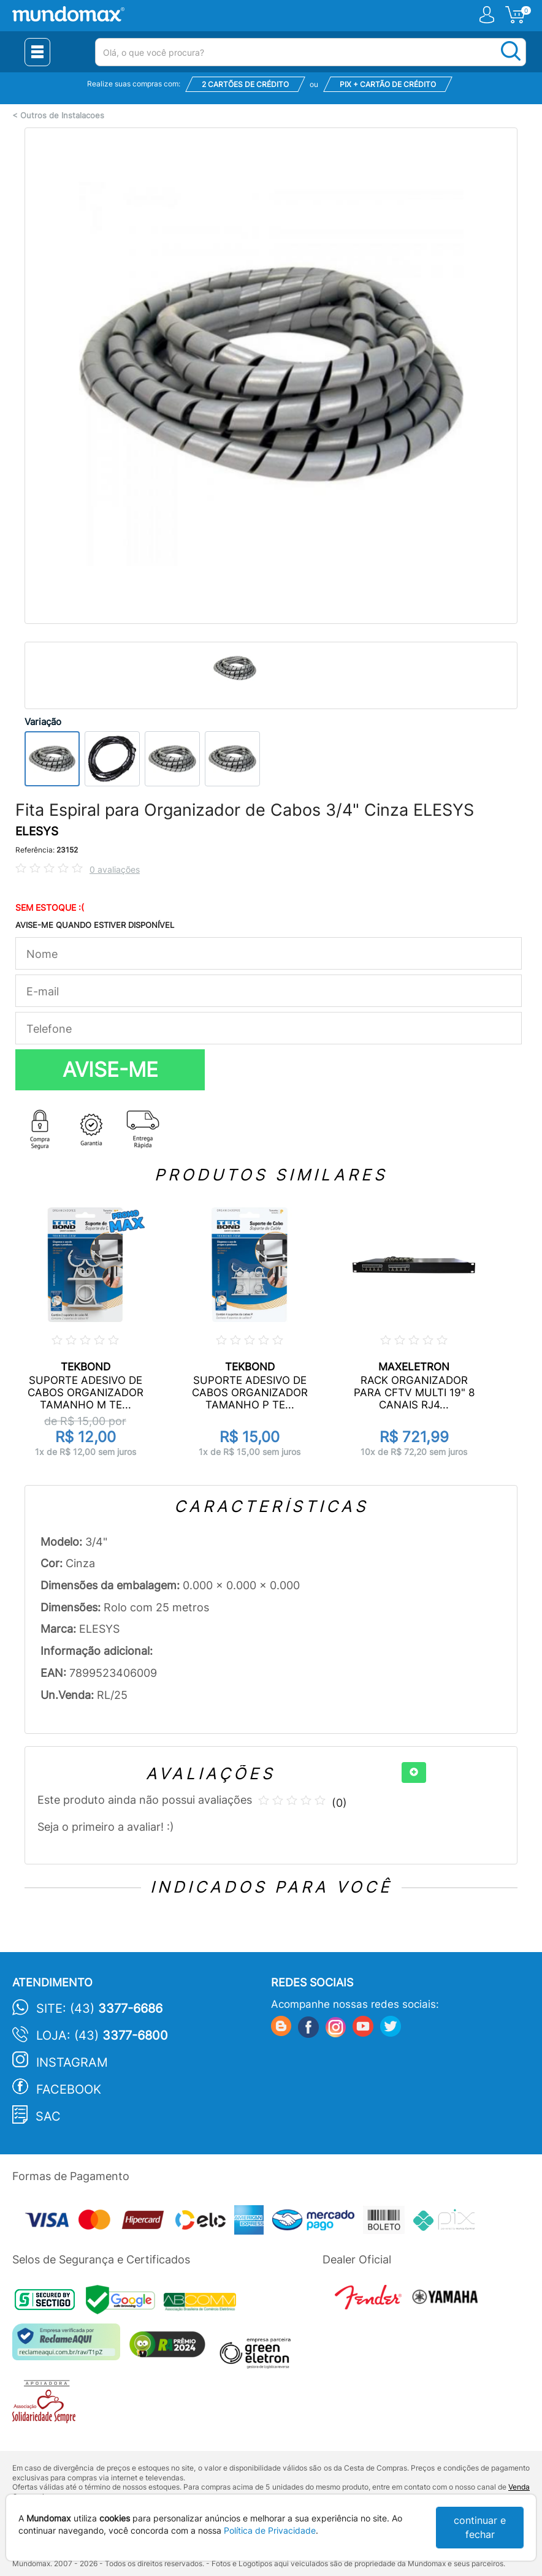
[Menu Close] (37, 52)
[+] (414, 1772)
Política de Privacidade (270, 2530)
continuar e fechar (480, 2527)
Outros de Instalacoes (62, 115)
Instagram (72, 2062)
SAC (48, 2116)
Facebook (68, 2089)
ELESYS (36, 831)
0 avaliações (115, 869)
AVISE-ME (110, 1069)
